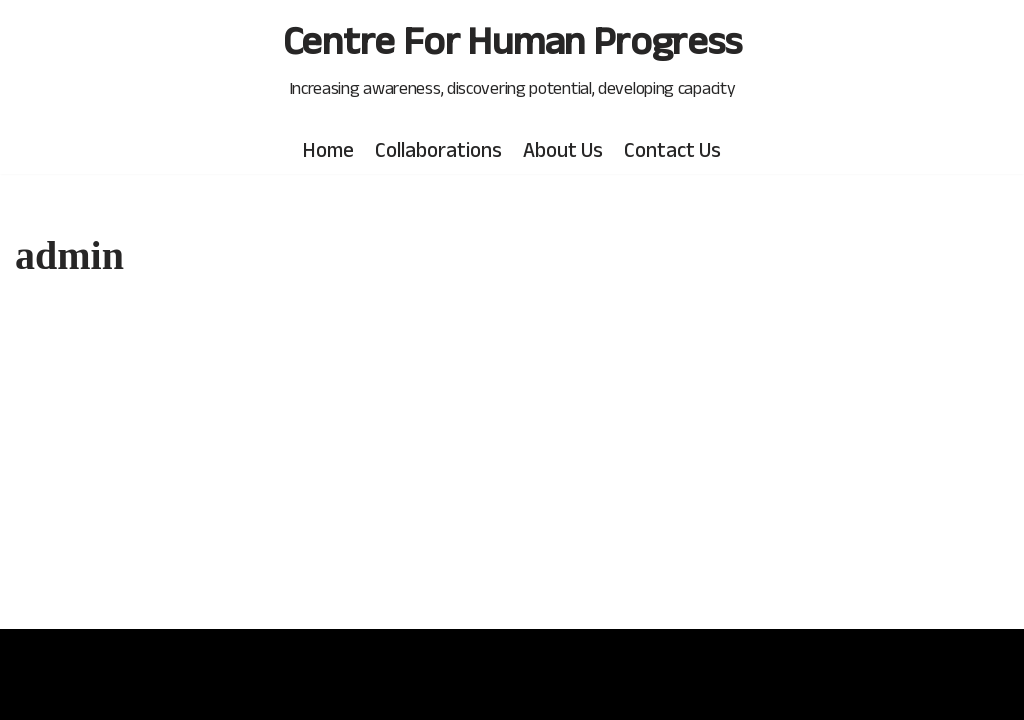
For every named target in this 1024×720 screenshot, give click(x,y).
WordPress (61, 690)
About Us (563, 149)
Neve (37, 657)
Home (328, 149)
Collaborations (438, 149)
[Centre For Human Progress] (512, 57)
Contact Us (672, 149)
